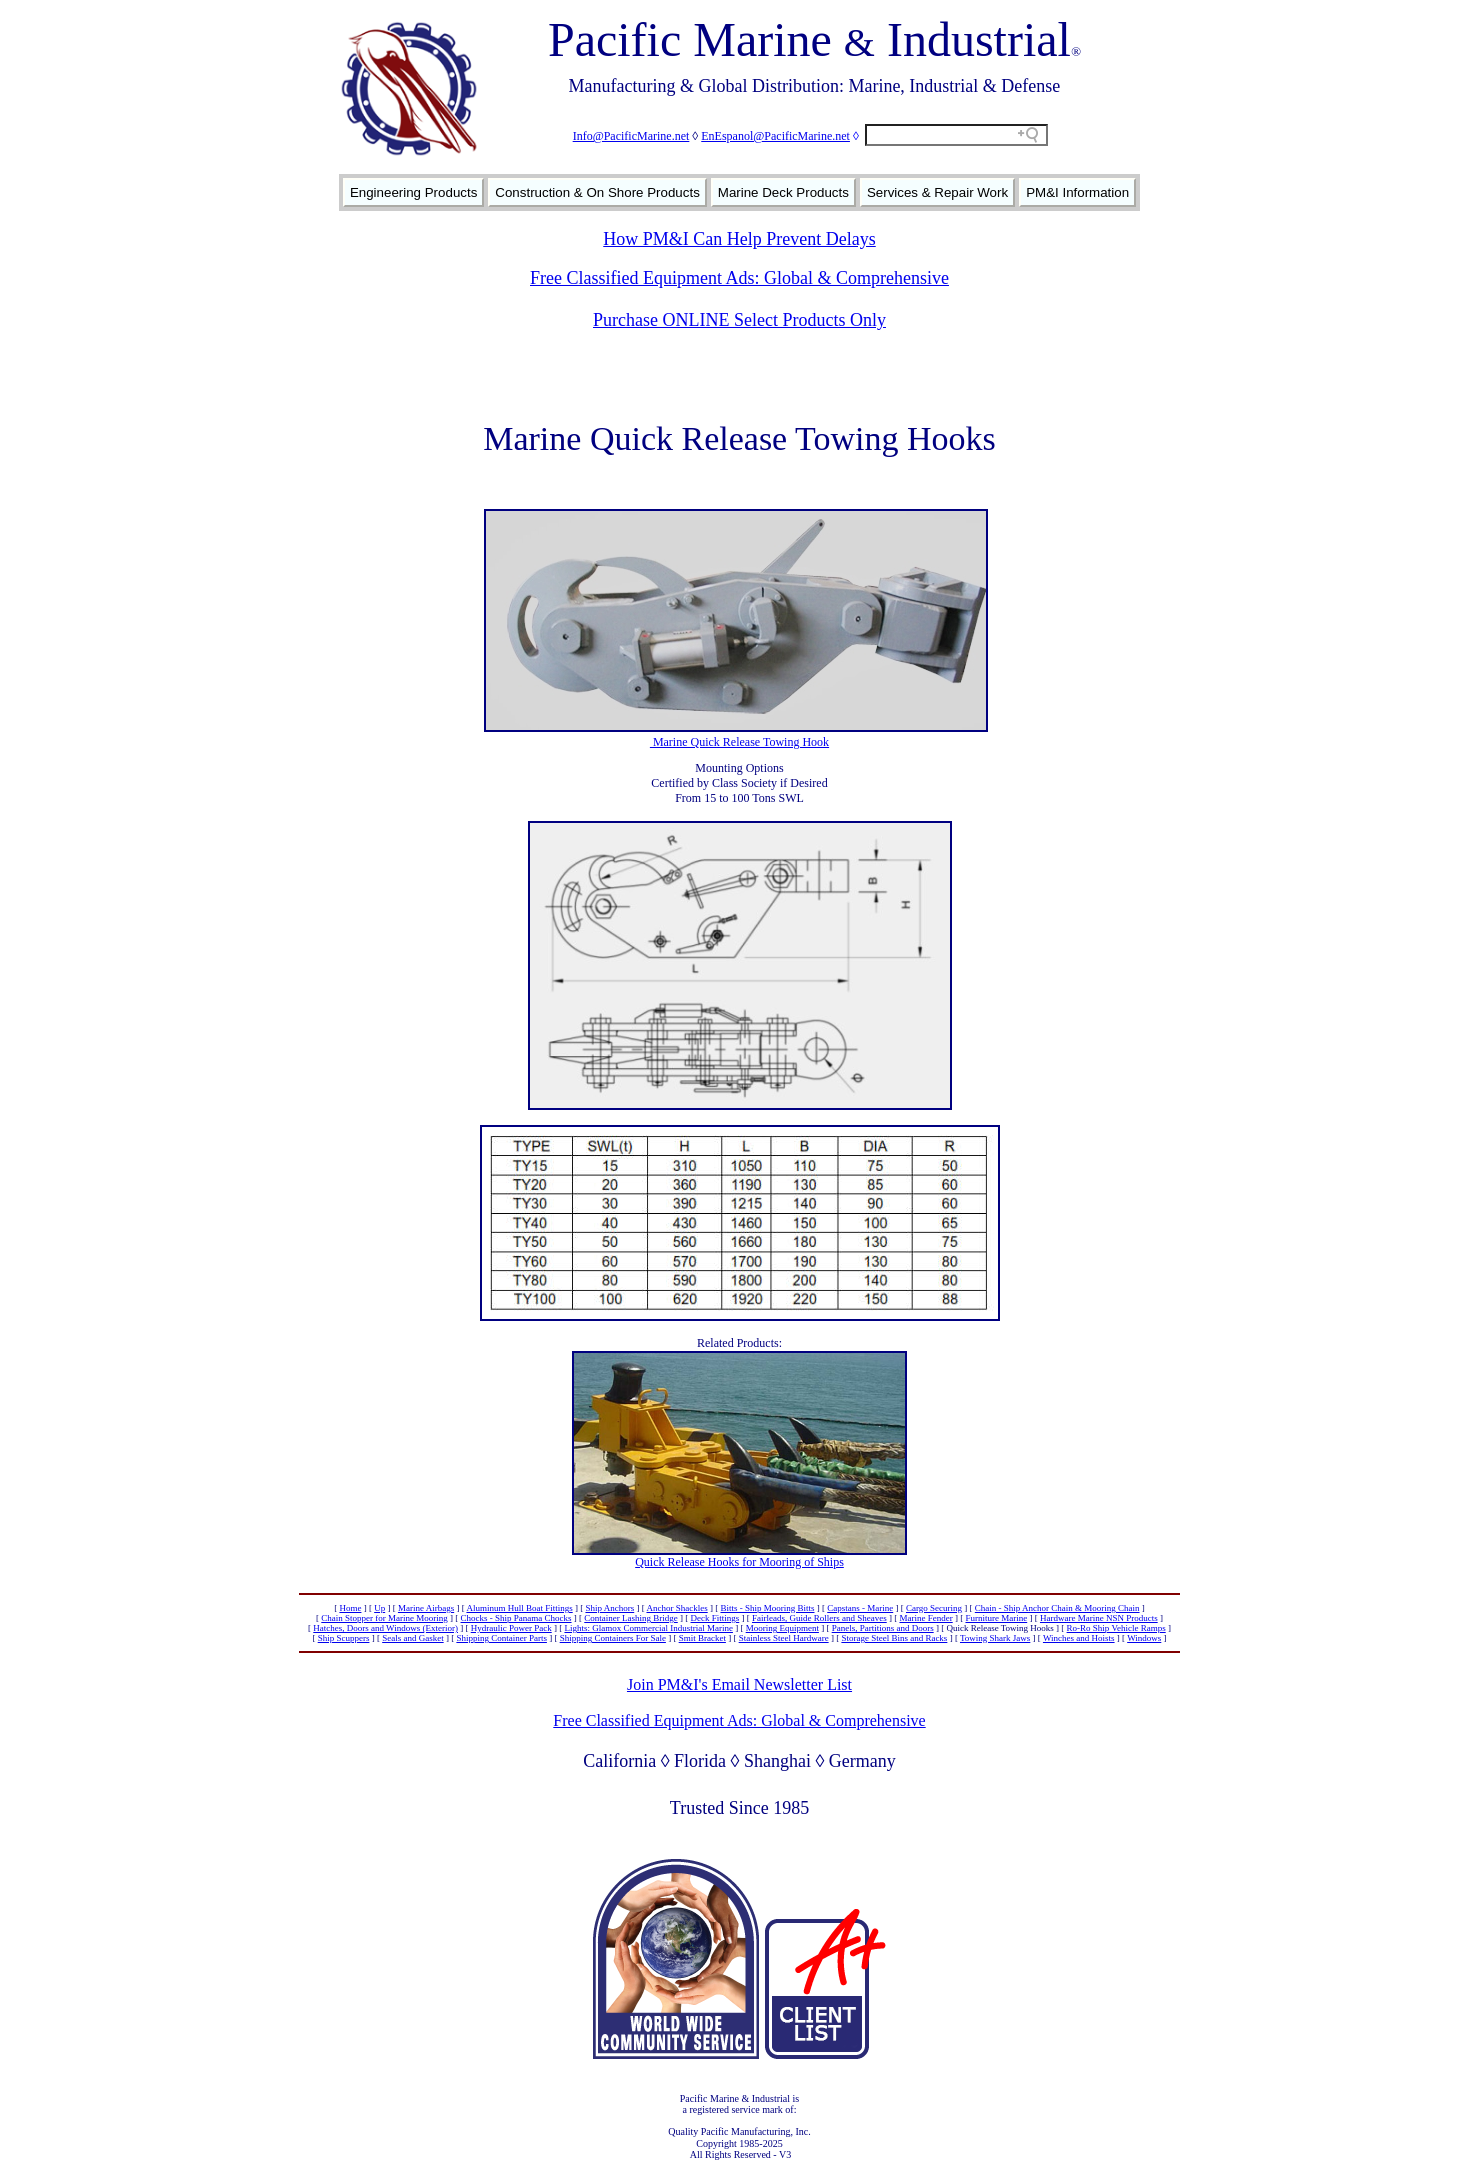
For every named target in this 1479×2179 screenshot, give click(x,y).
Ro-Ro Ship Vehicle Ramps (1116, 1628)
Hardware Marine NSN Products (1099, 1618)
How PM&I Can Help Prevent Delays (739, 239)
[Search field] (956, 135)
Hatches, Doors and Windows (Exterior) (385, 1628)
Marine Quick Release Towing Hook (739, 742)
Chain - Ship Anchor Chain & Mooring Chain (1057, 1608)
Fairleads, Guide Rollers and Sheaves (819, 1618)
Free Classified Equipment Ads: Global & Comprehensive (739, 278)
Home (350, 1608)
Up (379, 1608)
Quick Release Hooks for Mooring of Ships (739, 1562)
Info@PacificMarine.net (631, 136)
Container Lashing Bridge (630, 1618)
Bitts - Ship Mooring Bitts (767, 1608)
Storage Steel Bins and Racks (894, 1638)
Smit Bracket (702, 1638)
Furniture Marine (996, 1618)
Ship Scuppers (344, 1638)
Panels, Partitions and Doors (883, 1628)
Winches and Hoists (1079, 1638)
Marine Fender (925, 1618)
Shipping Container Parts (501, 1638)
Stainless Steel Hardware (784, 1638)
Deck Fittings (715, 1618)
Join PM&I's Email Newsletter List (739, 1684)
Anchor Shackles (676, 1608)
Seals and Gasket (412, 1638)
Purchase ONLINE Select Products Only (739, 320)
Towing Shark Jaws (995, 1638)
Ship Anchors (609, 1608)
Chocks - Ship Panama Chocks (516, 1618)
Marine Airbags (426, 1608)
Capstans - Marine (860, 1608)
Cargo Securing (934, 1608)
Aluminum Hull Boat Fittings (519, 1608)
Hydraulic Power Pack (511, 1628)
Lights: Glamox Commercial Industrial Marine (648, 1628)
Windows (1144, 1638)
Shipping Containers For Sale (613, 1638)
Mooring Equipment (782, 1628)
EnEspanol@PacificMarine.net (775, 136)
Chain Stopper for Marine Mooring (384, 1618)
